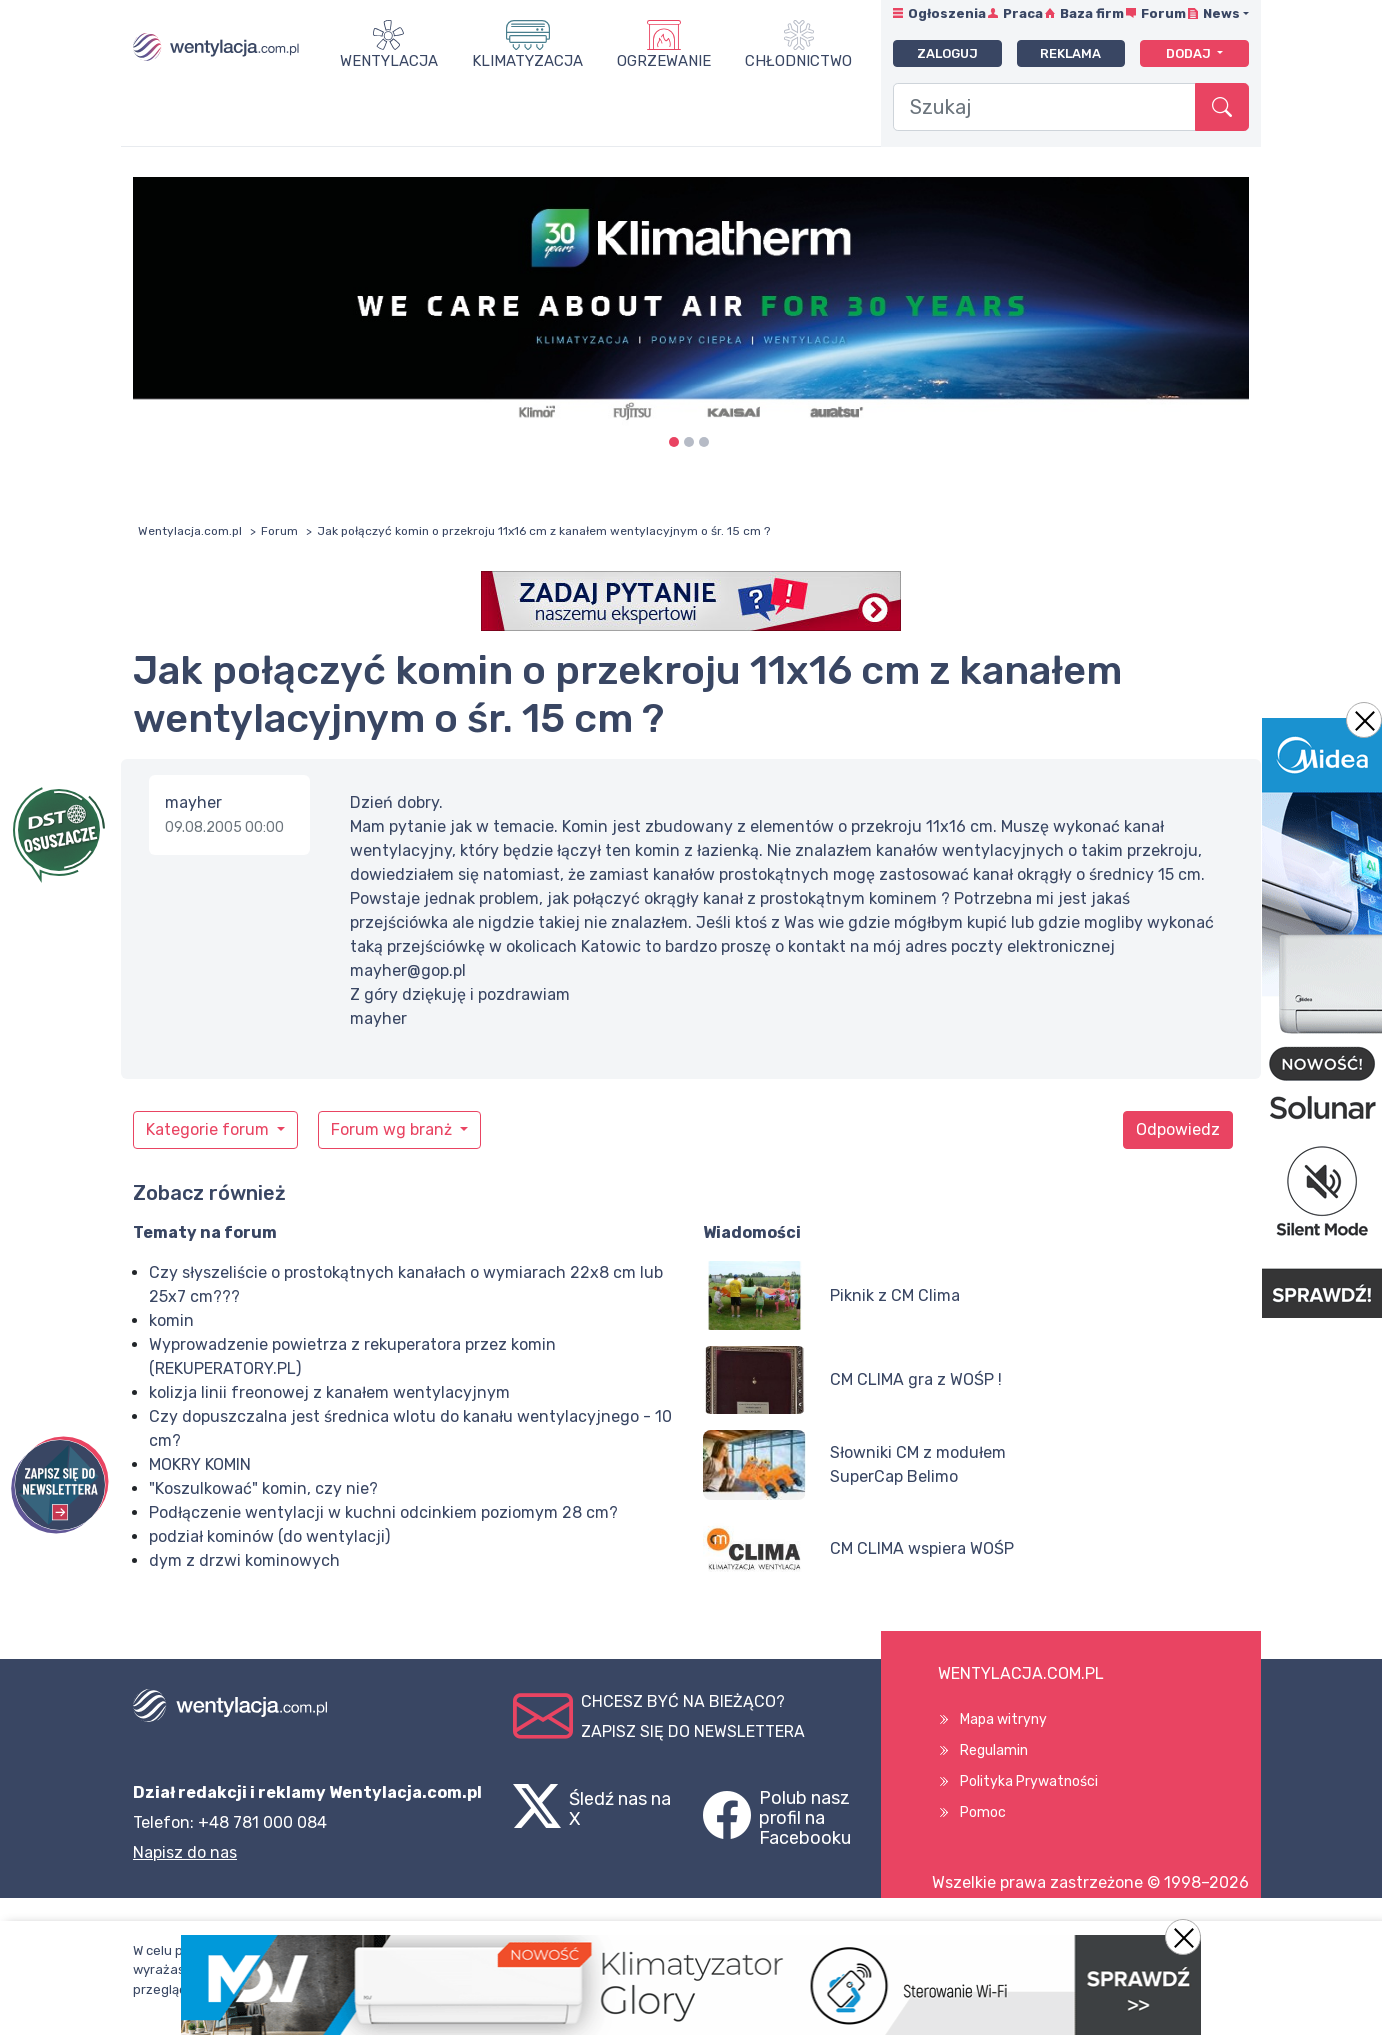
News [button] (1221, 13)
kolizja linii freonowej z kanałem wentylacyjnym (329, 1392)
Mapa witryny (1003, 1719)
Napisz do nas (185, 1852)
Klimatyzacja (527, 61)
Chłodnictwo (798, 61)
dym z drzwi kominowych (244, 1560)
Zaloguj (947, 53)
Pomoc (983, 1812)
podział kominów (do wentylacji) (269, 1536)
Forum (1163, 13)
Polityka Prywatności (1029, 1781)
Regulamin (994, 1750)
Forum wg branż (393, 1129)
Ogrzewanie (664, 61)
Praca (1023, 13)
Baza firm (1092, 13)
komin (171, 1320)
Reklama (1070, 53)
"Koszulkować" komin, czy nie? (263, 1488)
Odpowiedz (1178, 1129)
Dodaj (1190, 53)
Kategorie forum (209, 1129)
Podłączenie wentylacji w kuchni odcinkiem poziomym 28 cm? (383, 1512)
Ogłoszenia (947, 13)
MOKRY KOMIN (200, 1464)
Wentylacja (389, 61)
